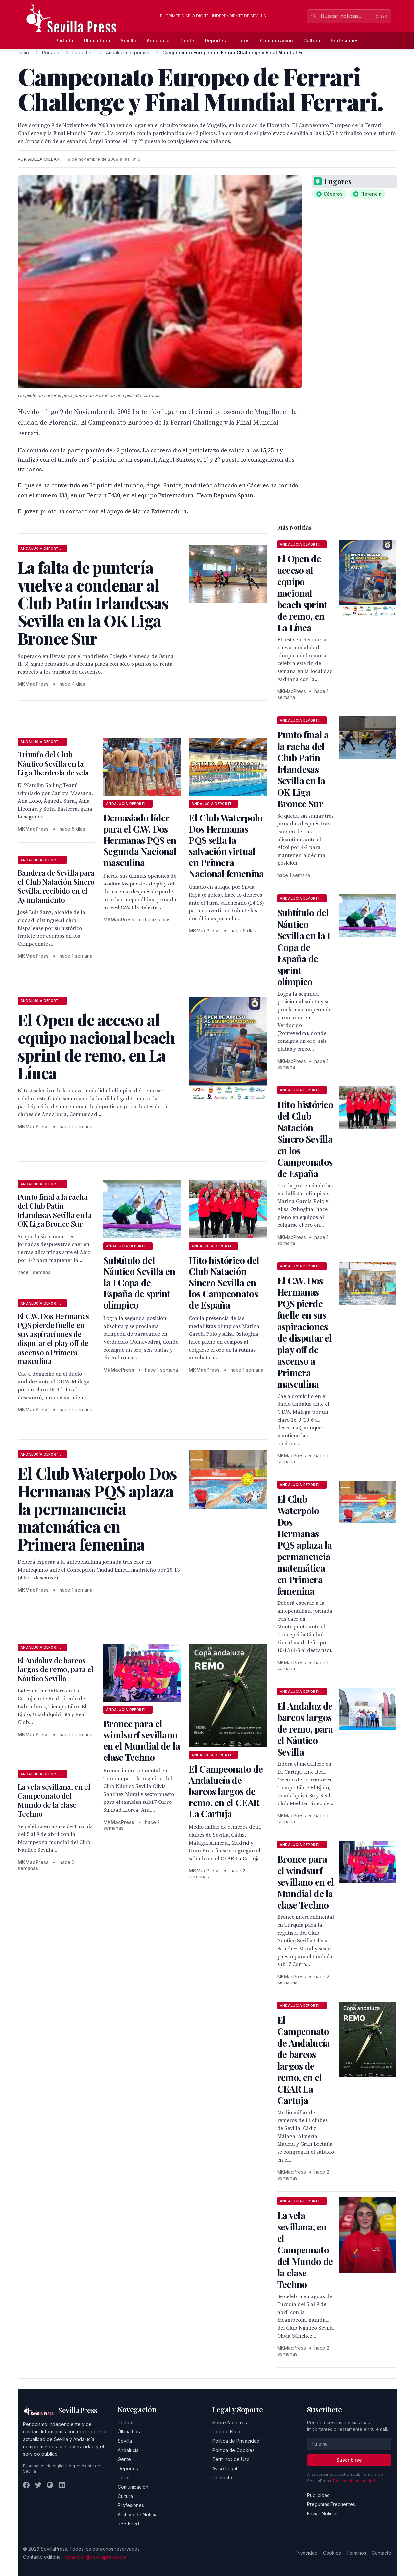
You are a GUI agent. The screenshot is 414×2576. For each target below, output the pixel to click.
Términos (356, 2553)
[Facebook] (26, 2485)
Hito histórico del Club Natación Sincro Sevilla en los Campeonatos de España (224, 1282)
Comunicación (276, 40)
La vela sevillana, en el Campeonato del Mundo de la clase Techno (54, 1800)
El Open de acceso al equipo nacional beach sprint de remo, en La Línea (302, 593)
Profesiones (345, 40)
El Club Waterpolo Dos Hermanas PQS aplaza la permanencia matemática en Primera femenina (304, 1545)
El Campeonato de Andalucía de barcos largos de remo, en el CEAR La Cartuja (226, 1791)
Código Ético (226, 2431)
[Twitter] (38, 2485)
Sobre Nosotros (229, 2422)
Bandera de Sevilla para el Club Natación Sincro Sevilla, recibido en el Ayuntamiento (56, 886)
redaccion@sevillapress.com (95, 2557)
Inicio (23, 52)
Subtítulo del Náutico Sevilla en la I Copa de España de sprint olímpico (139, 1282)
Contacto (222, 2477)
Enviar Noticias (323, 2513)
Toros (243, 40)
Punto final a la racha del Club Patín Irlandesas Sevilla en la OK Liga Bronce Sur (55, 1210)
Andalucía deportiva (127, 52)
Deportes (215, 40)
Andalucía (158, 40)
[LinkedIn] (62, 2485)
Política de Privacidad (235, 2441)
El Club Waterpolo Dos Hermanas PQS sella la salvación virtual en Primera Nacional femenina (226, 846)
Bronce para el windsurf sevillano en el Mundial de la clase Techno (141, 1740)
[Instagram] (50, 2485)
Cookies (332, 2553)
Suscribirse (349, 2460)
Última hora (97, 40)
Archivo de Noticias (139, 2514)
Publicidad (318, 2495)
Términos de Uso (231, 2459)
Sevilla (128, 40)
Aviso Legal (224, 2468)
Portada (64, 40)
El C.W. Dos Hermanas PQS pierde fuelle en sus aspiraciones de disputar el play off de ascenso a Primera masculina (53, 1338)
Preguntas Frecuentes (331, 2504)
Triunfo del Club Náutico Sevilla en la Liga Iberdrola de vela (53, 763)
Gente (187, 40)
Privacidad (306, 2553)
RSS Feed (128, 2523)
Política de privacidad (354, 2480)
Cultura (312, 40)
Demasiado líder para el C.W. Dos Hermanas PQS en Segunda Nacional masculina (140, 840)
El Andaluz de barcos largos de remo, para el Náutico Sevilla (55, 1669)
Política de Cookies (233, 2450)
